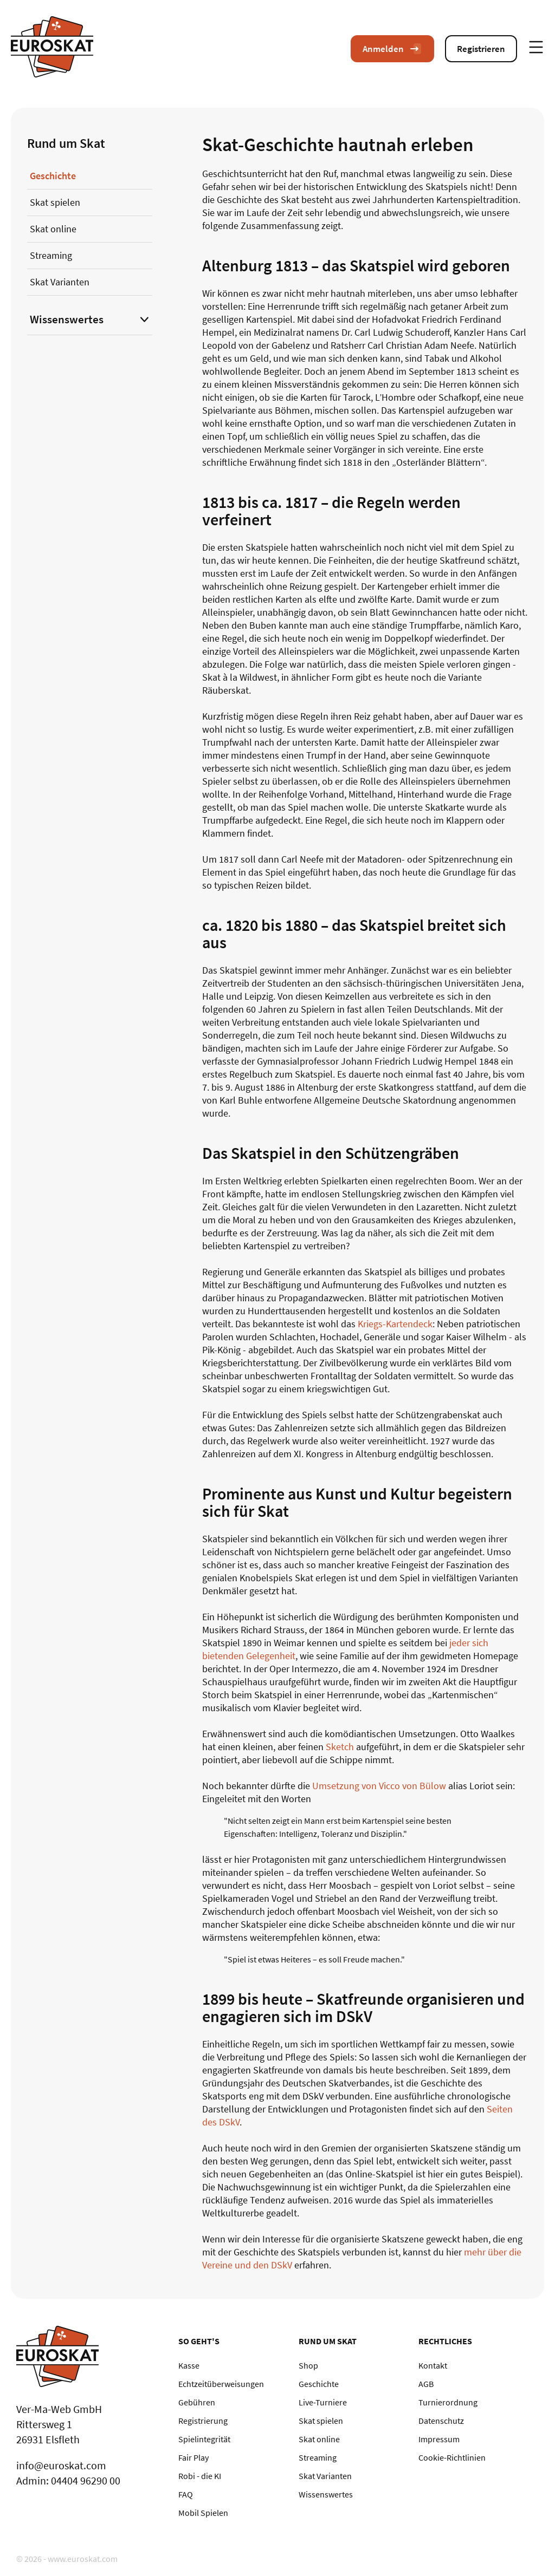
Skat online (53, 229)
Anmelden (392, 48)
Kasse (188, 2365)
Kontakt (432, 2365)
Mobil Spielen (203, 2512)
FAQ (185, 2494)
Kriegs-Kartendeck (395, 1324)
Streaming (51, 255)
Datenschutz (441, 2420)
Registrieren (481, 49)
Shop (308, 2365)
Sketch (340, 1746)
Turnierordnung (447, 2402)
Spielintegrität (204, 2439)
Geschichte (53, 175)
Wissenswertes (67, 319)
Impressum (439, 2439)
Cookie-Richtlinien (452, 2457)
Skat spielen (55, 202)
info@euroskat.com (61, 2465)
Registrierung (203, 2420)
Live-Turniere (323, 2402)
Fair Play (193, 2457)
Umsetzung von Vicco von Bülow (379, 1785)
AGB (426, 2383)
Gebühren (196, 2402)
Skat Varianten (59, 282)
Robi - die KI (199, 2475)
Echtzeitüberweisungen (221, 2383)
